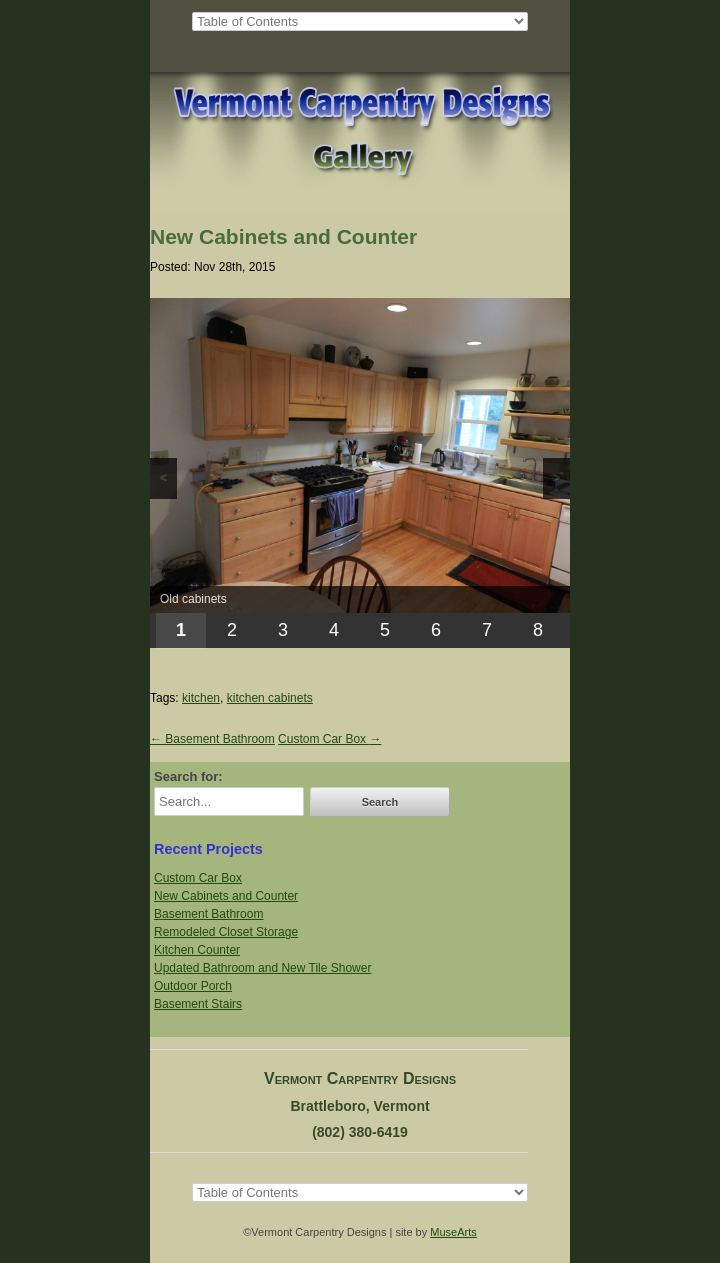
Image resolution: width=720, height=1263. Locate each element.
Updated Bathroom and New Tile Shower (262, 968)
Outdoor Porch (193, 986)
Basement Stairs (198, 1004)
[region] (360, 473)
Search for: (188, 776)
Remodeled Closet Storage (226, 932)
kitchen (201, 698)
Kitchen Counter (197, 950)
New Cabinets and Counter (226, 896)
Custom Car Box (329, 739)
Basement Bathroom (212, 739)
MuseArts (453, 1232)
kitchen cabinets (270, 698)
